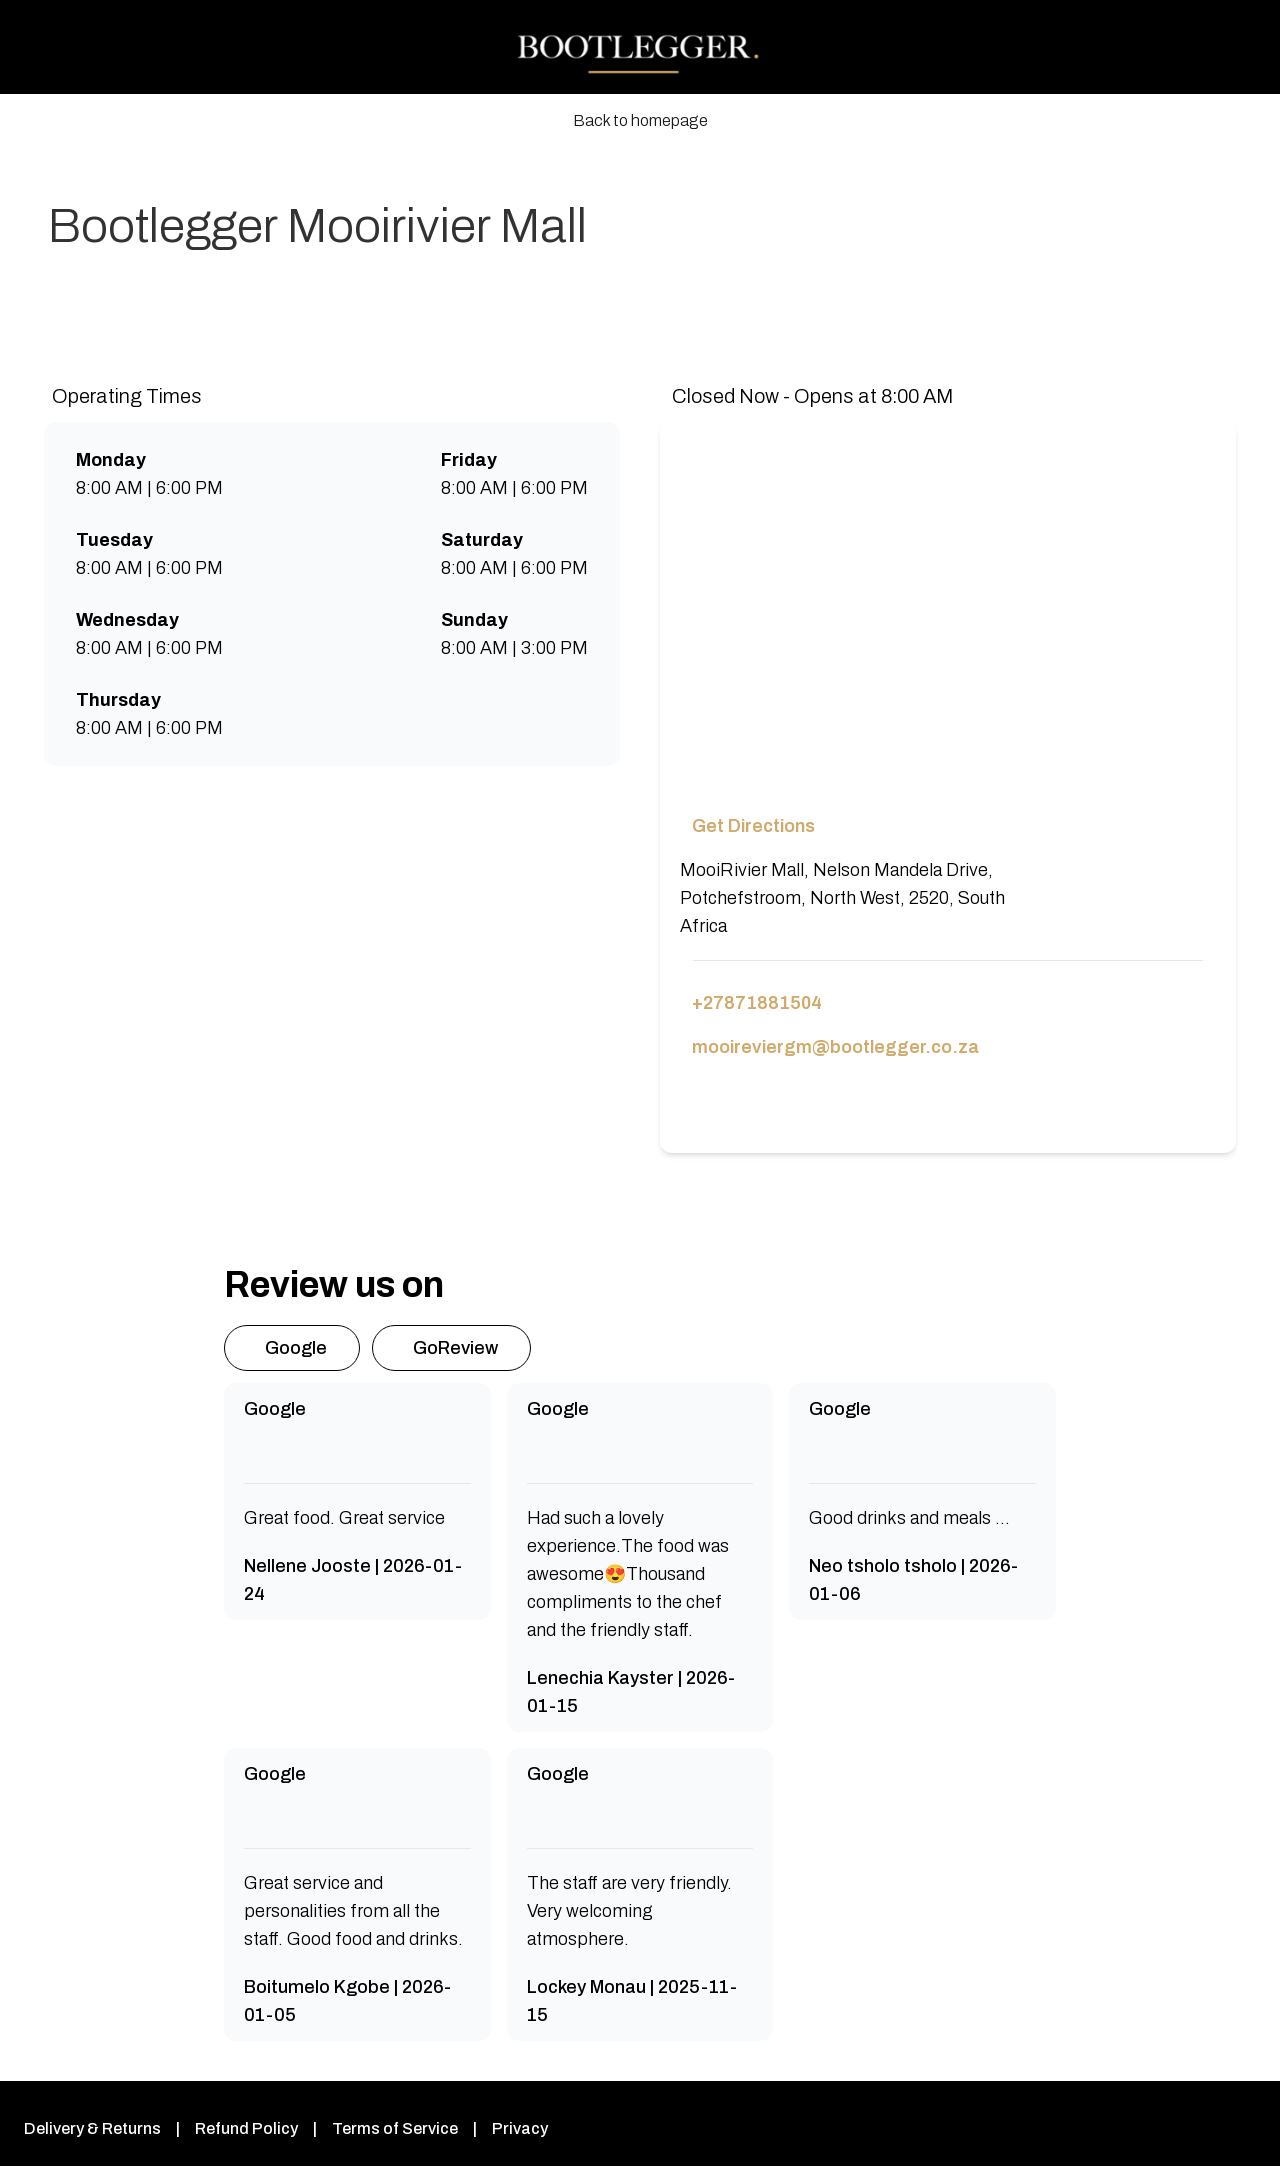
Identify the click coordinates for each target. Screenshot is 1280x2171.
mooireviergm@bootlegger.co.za (827, 1047)
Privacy (503, 2128)
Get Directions (751, 826)
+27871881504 (754, 1003)
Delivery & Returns (90, 2128)
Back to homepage (640, 120)
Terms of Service (383, 2128)
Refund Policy (240, 2128)
